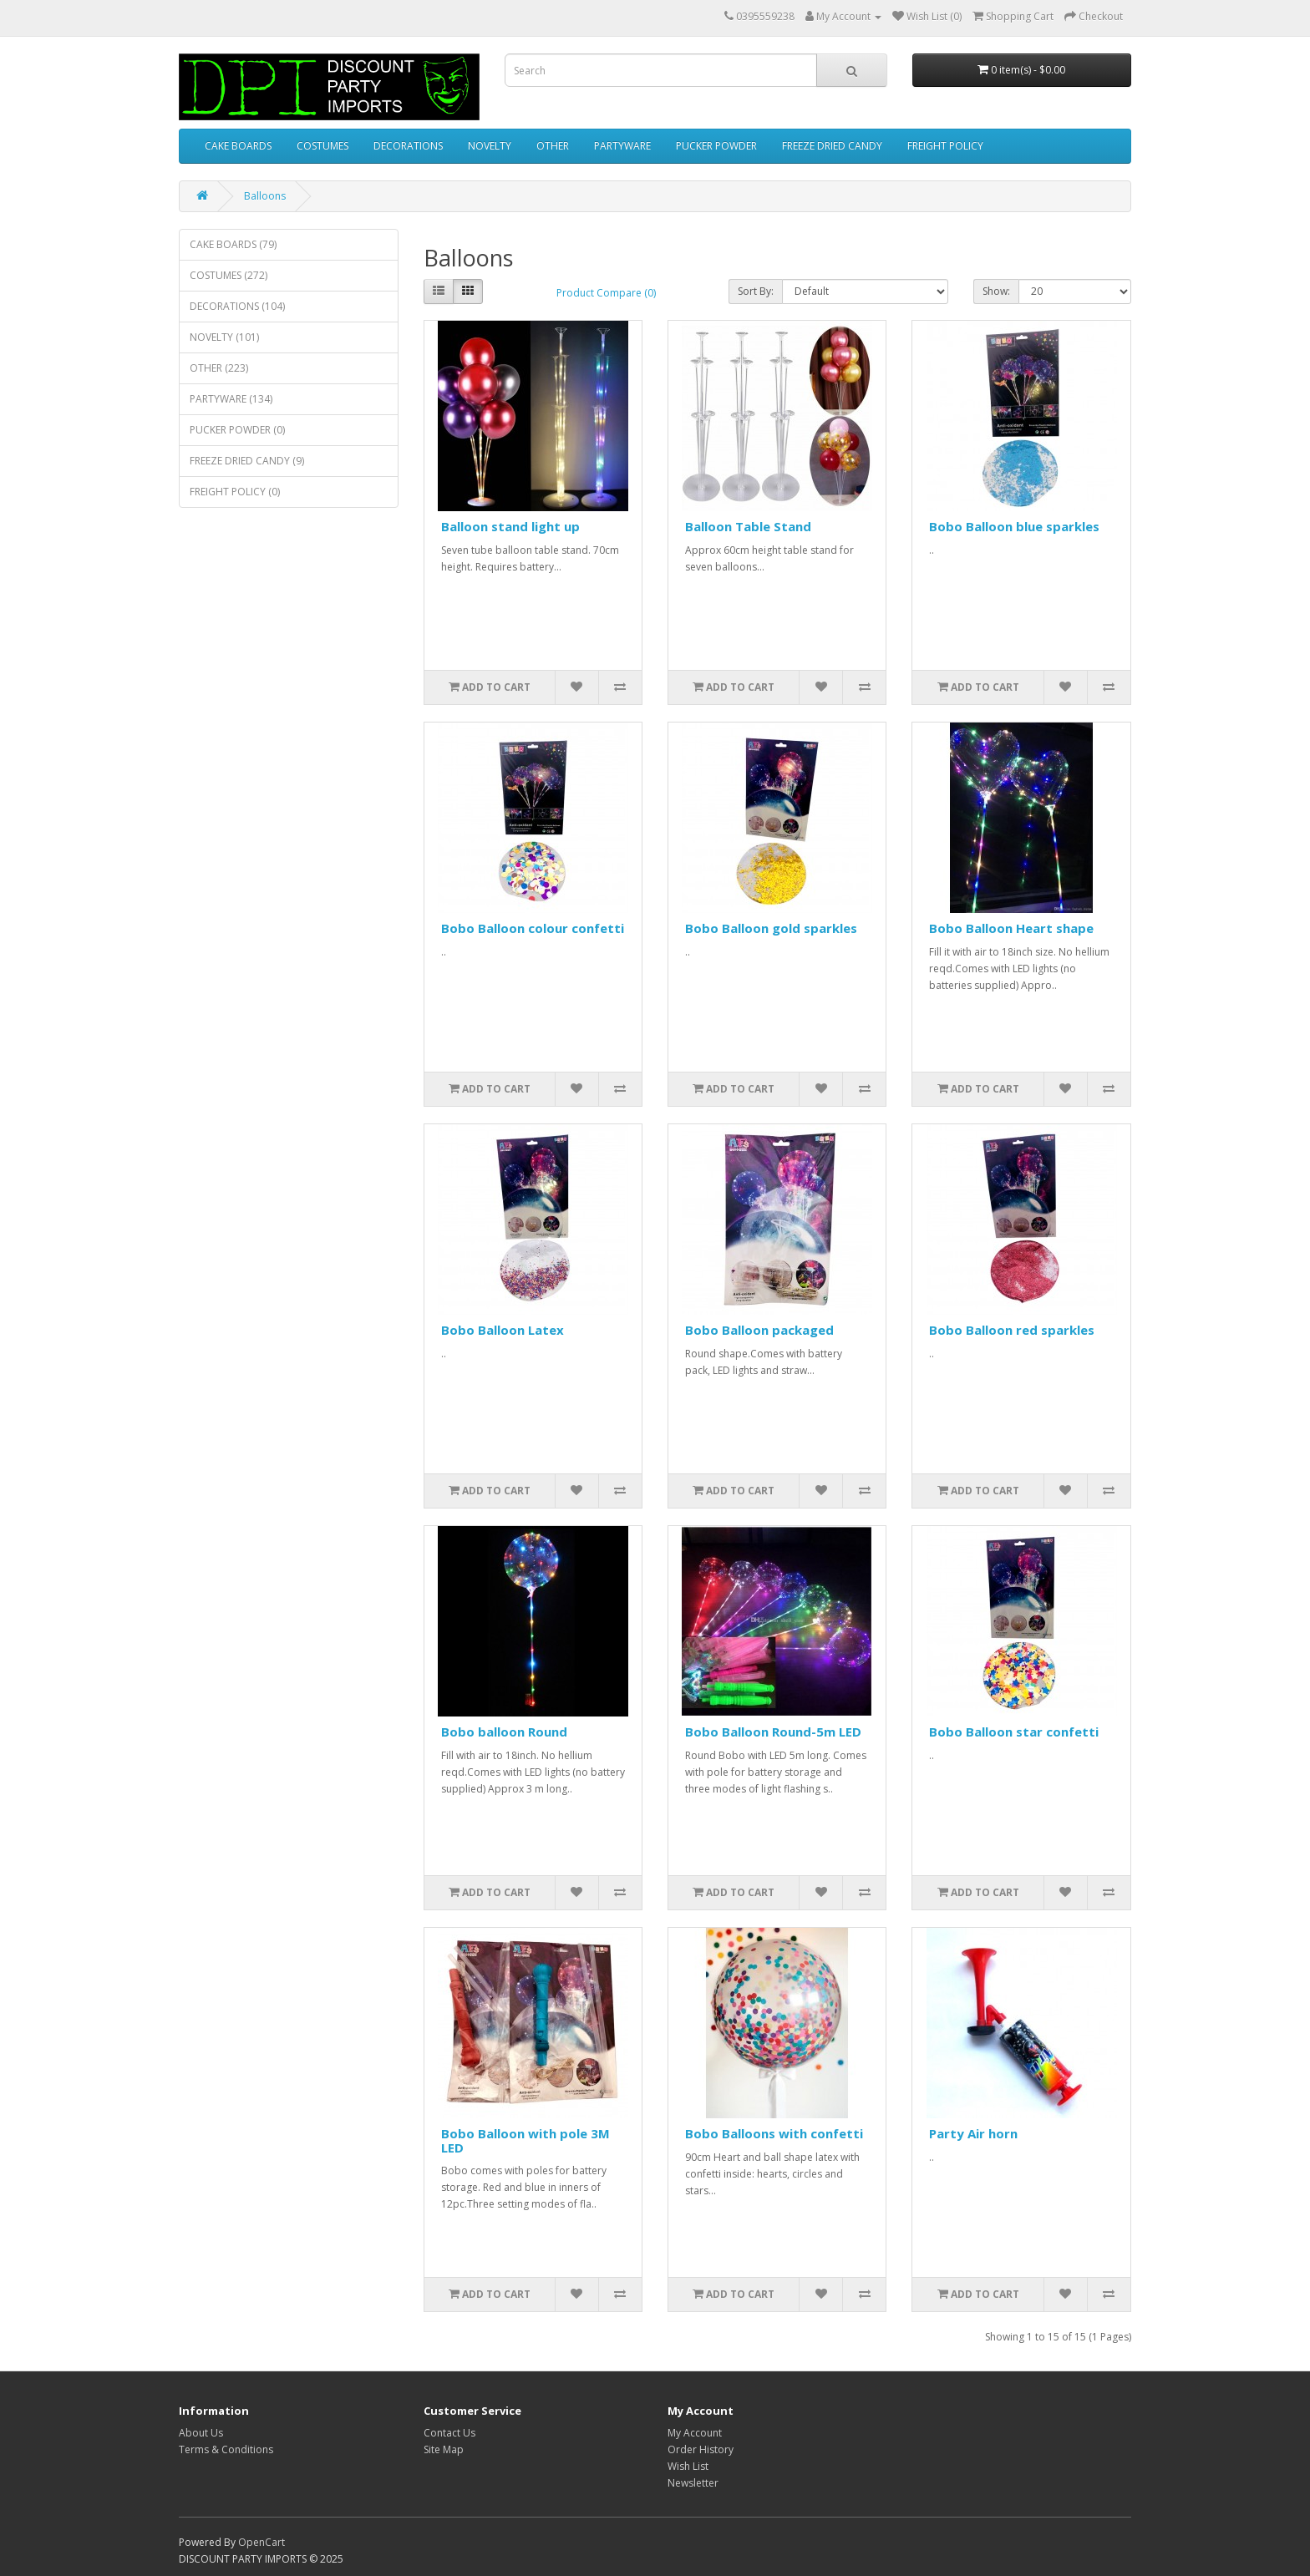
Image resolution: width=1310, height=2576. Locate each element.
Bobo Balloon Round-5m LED (773, 1731)
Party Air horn (973, 2133)
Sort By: (756, 291)
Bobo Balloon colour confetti (532, 928)
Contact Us (449, 2433)
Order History (701, 2449)
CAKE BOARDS (238, 146)
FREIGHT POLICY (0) (235, 491)
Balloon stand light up (510, 526)
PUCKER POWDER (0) (237, 430)
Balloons (265, 196)
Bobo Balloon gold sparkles (771, 928)
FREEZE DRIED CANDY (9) (247, 461)
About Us (201, 2433)
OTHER (552, 146)
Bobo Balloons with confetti (774, 2133)
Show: (996, 291)
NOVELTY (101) (224, 337)
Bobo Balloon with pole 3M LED (525, 2140)
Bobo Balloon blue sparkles (1014, 526)
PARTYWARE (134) (231, 399)
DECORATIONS (408, 146)
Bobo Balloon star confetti (1014, 1731)
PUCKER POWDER (716, 146)
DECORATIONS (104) (237, 306)
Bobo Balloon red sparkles (1011, 1329)
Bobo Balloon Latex (502, 1329)
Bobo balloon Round (504, 1731)
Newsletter (693, 2483)
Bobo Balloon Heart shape (1011, 928)
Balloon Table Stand (748, 526)
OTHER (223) (219, 368)
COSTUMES (322, 146)
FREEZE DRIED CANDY (832, 146)
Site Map (444, 2449)
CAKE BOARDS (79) (233, 244)
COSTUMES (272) (228, 275)
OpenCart (261, 2542)
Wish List (688, 2466)
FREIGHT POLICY (945, 146)
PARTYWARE (622, 146)
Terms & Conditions (226, 2449)
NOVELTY (489, 146)
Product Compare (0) (606, 293)
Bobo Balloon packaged (759, 1329)
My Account (695, 2433)
